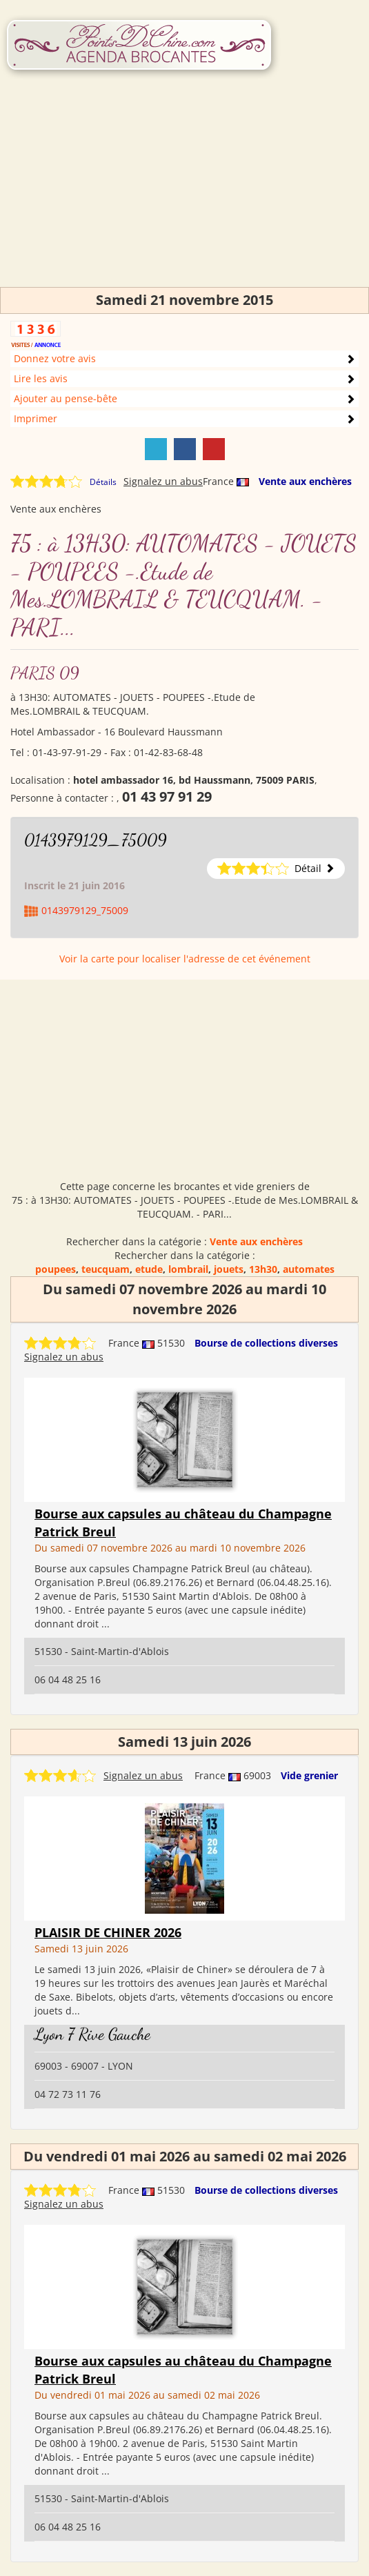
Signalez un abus (163, 481)
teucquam (105, 1269)
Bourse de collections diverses (266, 1342)
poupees (55, 1269)
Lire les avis (41, 378)
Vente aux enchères (305, 481)
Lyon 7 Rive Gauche (92, 2034)
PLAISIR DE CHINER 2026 (107, 1932)
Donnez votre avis (55, 358)
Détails (103, 482)
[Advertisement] (184, 190)
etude (149, 1269)
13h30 (263, 1269)
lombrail (188, 1269)
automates (309, 1269)
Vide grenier (309, 1775)
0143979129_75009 (95, 840)
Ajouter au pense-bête (65, 398)
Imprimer (35, 418)
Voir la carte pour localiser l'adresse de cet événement (184, 958)
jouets (228, 1269)
